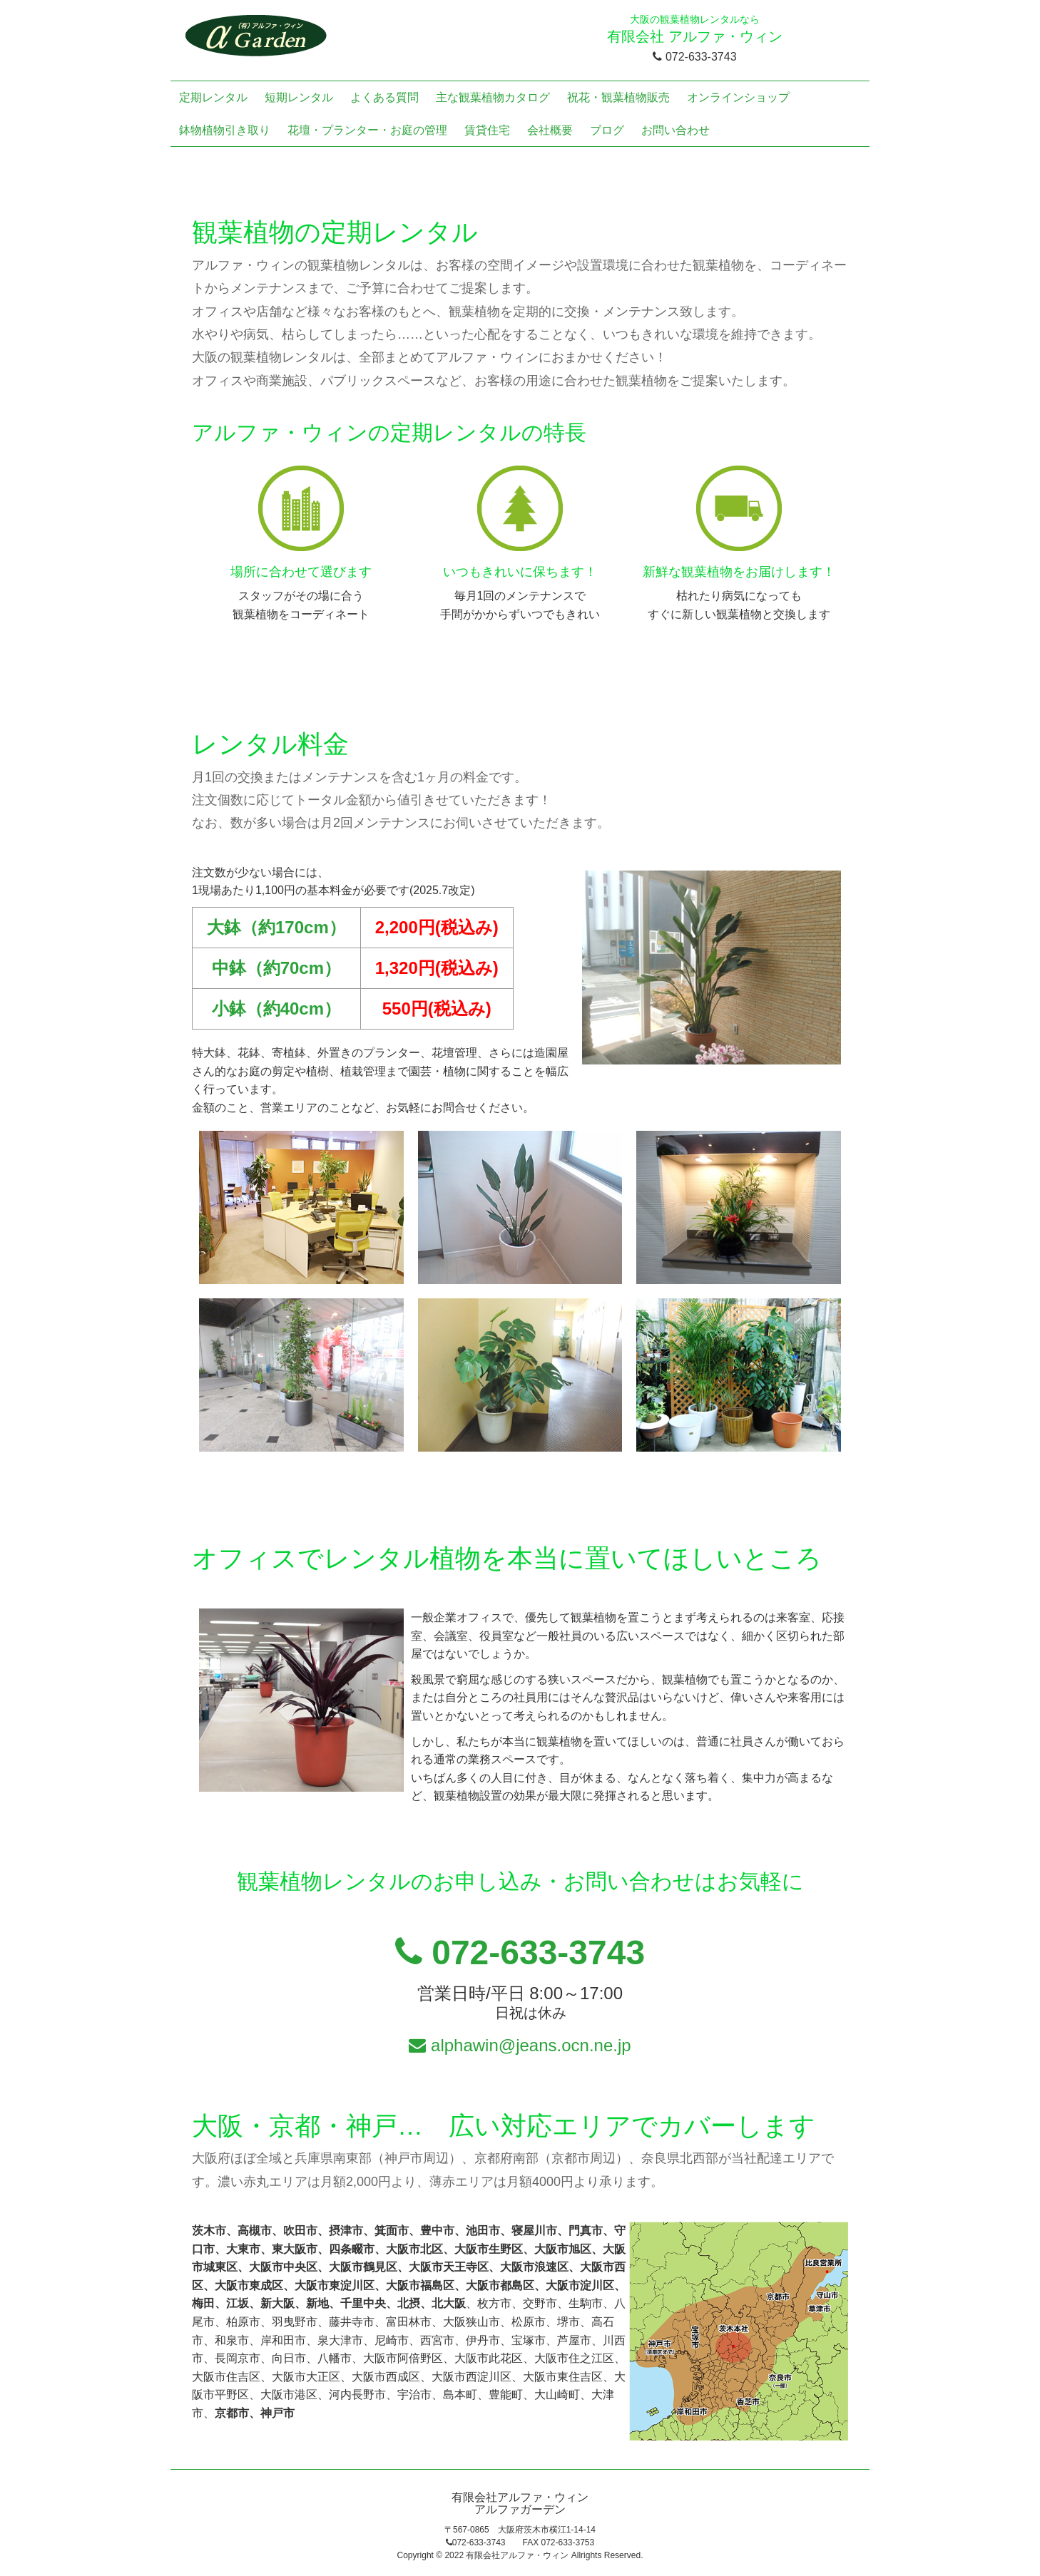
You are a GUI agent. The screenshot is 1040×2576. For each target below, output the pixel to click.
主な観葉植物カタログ (493, 97)
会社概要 (550, 130)
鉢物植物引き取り (224, 130)
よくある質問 (384, 97)
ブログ (607, 130)
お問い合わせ (675, 130)
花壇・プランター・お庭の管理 (367, 130)
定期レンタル (213, 97)
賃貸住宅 (487, 130)
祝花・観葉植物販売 (618, 97)
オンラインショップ (738, 97)
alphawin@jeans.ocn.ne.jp (520, 2045)
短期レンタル (299, 97)
